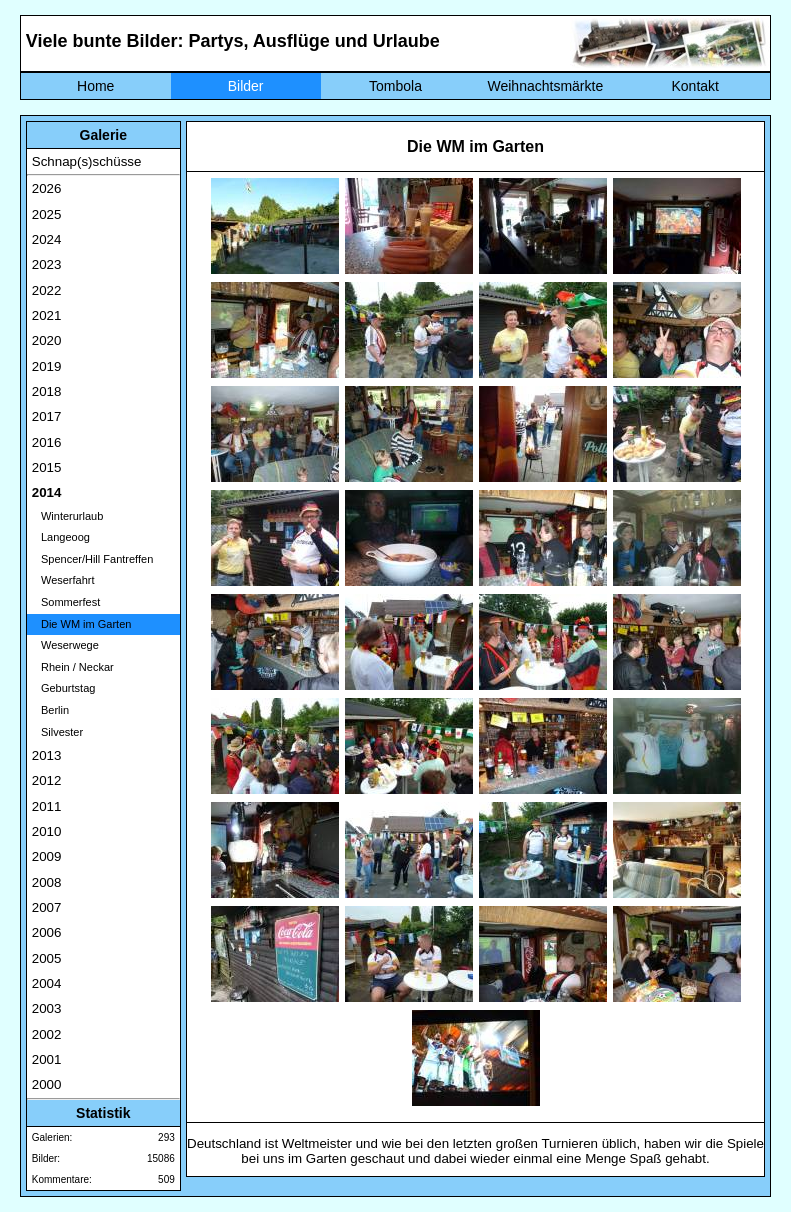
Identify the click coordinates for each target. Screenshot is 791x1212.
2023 (47, 264)
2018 (47, 391)
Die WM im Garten (82, 624)
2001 (47, 1059)
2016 (47, 442)
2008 (47, 882)
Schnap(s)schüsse (87, 161)
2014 (47, 492)
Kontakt (694, 86)
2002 (47, 1034)
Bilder (246, 86)
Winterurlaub (68, 516)
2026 (47, 188)
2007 (47, 907)
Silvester (57, 732)
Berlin (50, 710)
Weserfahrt (63, 580)
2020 (47, 340)
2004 (47, 983)
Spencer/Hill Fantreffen (92, 559)
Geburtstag (64, 688)
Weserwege (65, 645)
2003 (47, 1008)
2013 (47, 755)
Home (95, 86)
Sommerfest (66, 602)
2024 (47, 239)
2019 (47, 366)
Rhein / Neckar (73, 667)
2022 (47, 290)
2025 (47, 214)
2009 (47, 856)
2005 (47, 958)
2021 (47, 315)
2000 (47, 1084)
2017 (47, 416)
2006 (47, 932)
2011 (47, 806)
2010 (47, 831)
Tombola (395, 86)
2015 (47, 467)
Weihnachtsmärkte (546, 86)
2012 (47, 780)
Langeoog (61, 537)
